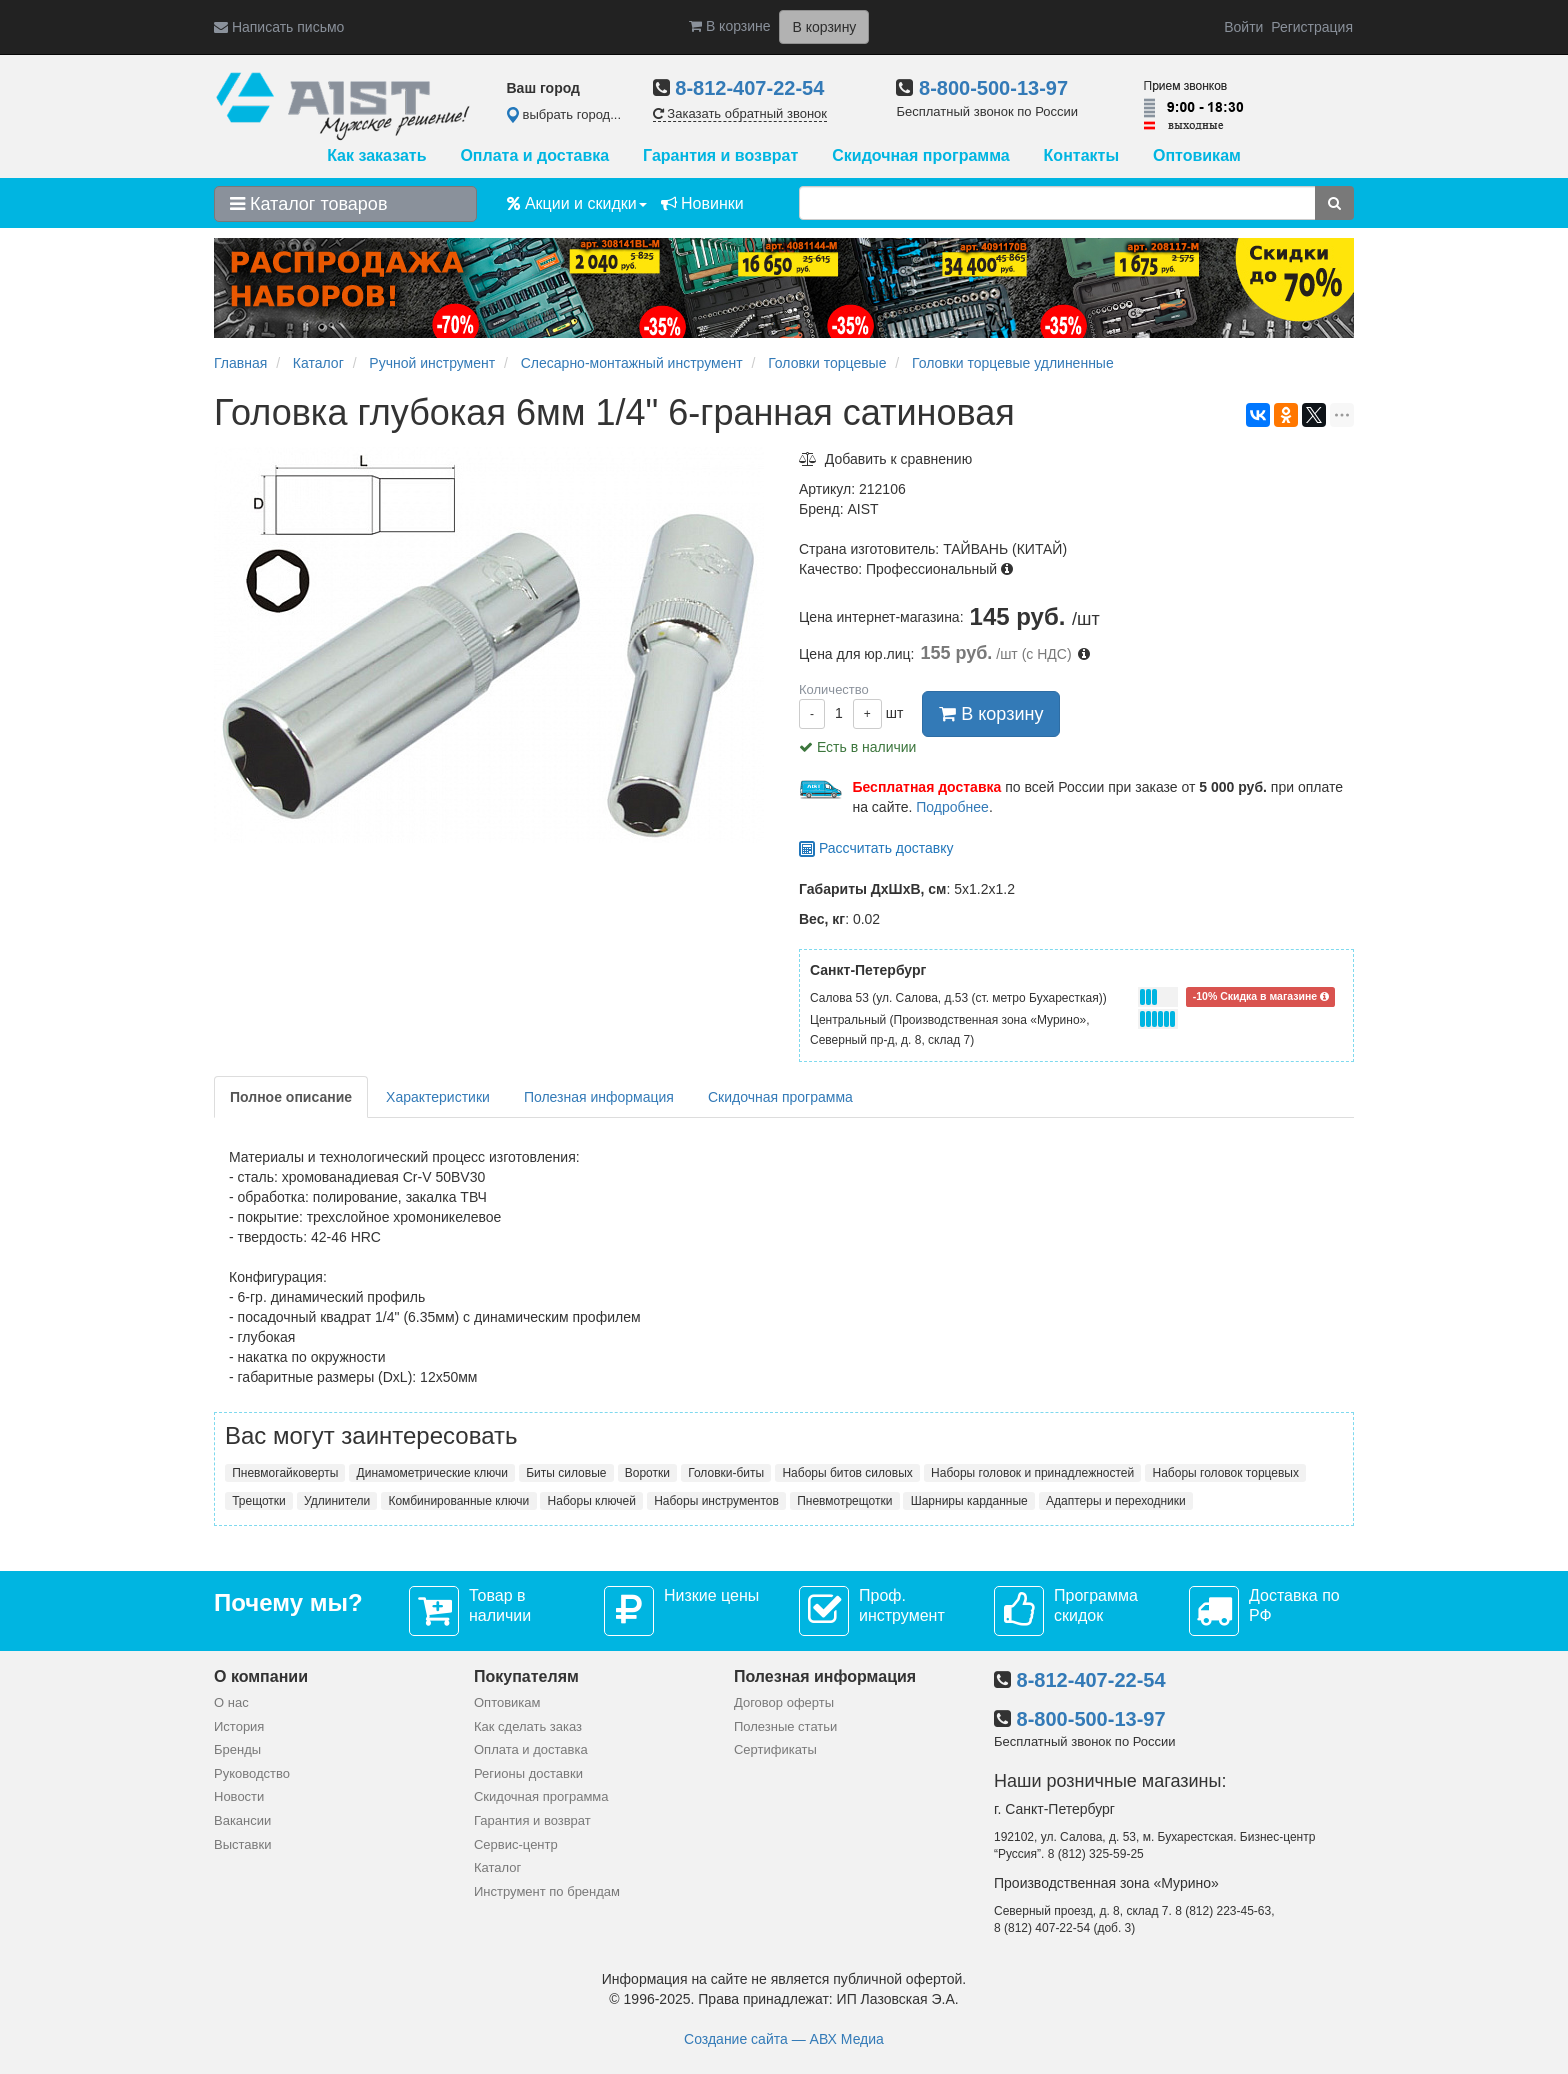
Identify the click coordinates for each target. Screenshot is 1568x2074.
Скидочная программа (920, 155)
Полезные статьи (785, 1726)
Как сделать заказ (528, 1726)
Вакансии (242, 1820)
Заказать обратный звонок (740, 113)
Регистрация (1312, 27)
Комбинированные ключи (458, 1501)
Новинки (702, 203)
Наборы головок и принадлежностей (1032, 1473)
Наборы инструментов (716, 1501)
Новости (239, 1796)
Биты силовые (566, 1473)
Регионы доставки (528, 1773)
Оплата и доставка (534, 155)
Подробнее (952, 807)
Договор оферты (784, 1702)
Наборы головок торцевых (1226, 1473)
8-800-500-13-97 (993, 88)
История (239, 1726)
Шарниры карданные (969, 1501)
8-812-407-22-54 (749, 88)
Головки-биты (726, 1473)
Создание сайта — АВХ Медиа (784, 2039)
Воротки (647, 1473)
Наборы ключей (592, 1501)
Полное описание (291, 1097)
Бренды (237, 1749)
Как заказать (376, 155)
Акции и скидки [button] (577, 203)
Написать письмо (279, 27)
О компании (261, 1676)
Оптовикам (1197, 155)
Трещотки (259, 1501)
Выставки (242, 1844)
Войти (1243, 27)
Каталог (497, 1867)
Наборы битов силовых (847, 1473)
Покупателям (526, 1676)
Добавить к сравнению (885, 459)
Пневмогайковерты (285, 1473)
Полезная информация (599, 1097)
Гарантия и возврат (720, 155)
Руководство (252, 1773)
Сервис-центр (516, 1844)
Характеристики (438, 1097)
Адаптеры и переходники (1116, 1501)
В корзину (991, 714)
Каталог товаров (308, 204)
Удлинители (337, 1501)
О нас (231, 1702)
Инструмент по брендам (547, 1891)
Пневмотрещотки (844, 1501)
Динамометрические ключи (432, 1473)
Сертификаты (775, 1749)
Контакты (1081, 155)
